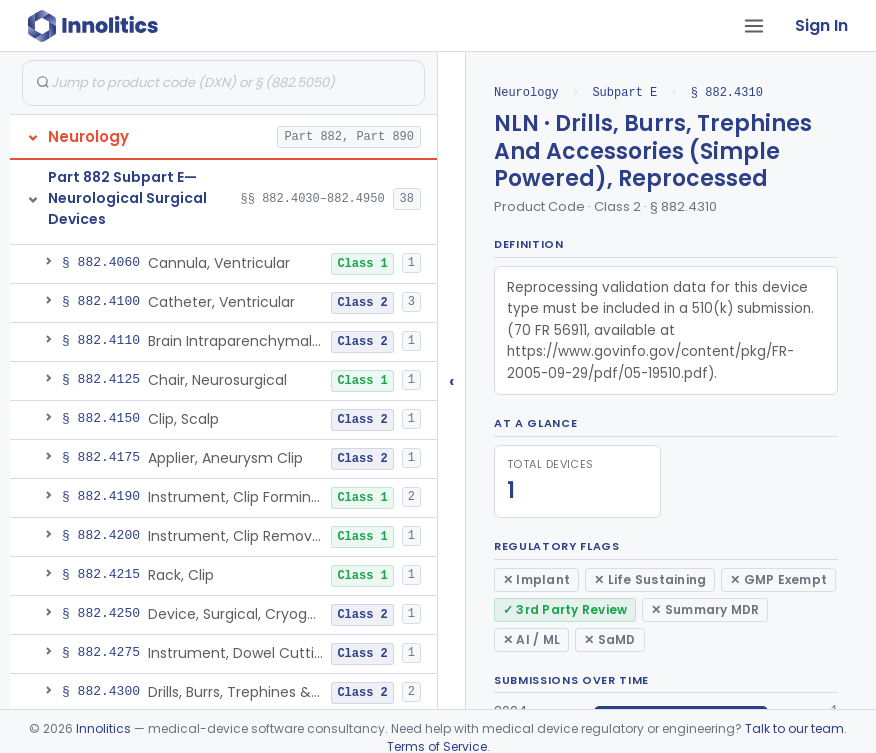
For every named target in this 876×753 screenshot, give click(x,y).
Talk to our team (794, 728)
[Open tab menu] (754, 26)
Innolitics (103, 728)
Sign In (821, 25)
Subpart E (624, 92)
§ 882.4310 (727, 92)
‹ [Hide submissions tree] (452, 380)
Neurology (526, 92)
